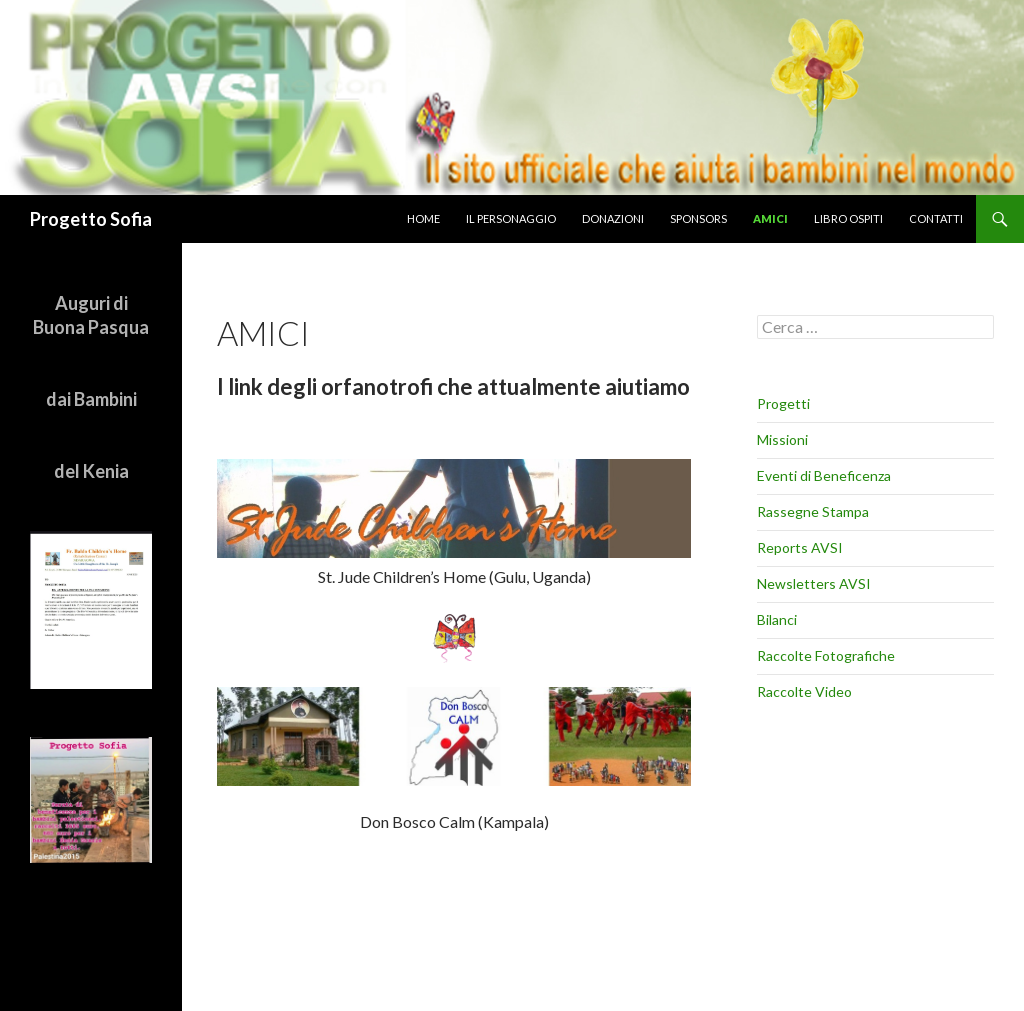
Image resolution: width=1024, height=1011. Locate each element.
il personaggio (511, 218)
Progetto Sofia (91, 219)
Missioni (782, 439)
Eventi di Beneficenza (824, 475)
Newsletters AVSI (814, 583)
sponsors (698, 218)
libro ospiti (848, 218)
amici (770, 218)
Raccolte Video (804, 691)
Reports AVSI (800, 547)
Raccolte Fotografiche (826, 655)
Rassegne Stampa (813, 511)
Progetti (783, 403)
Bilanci (777, 619)
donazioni (613, 218)
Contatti (936, 218)
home (423, 218)
